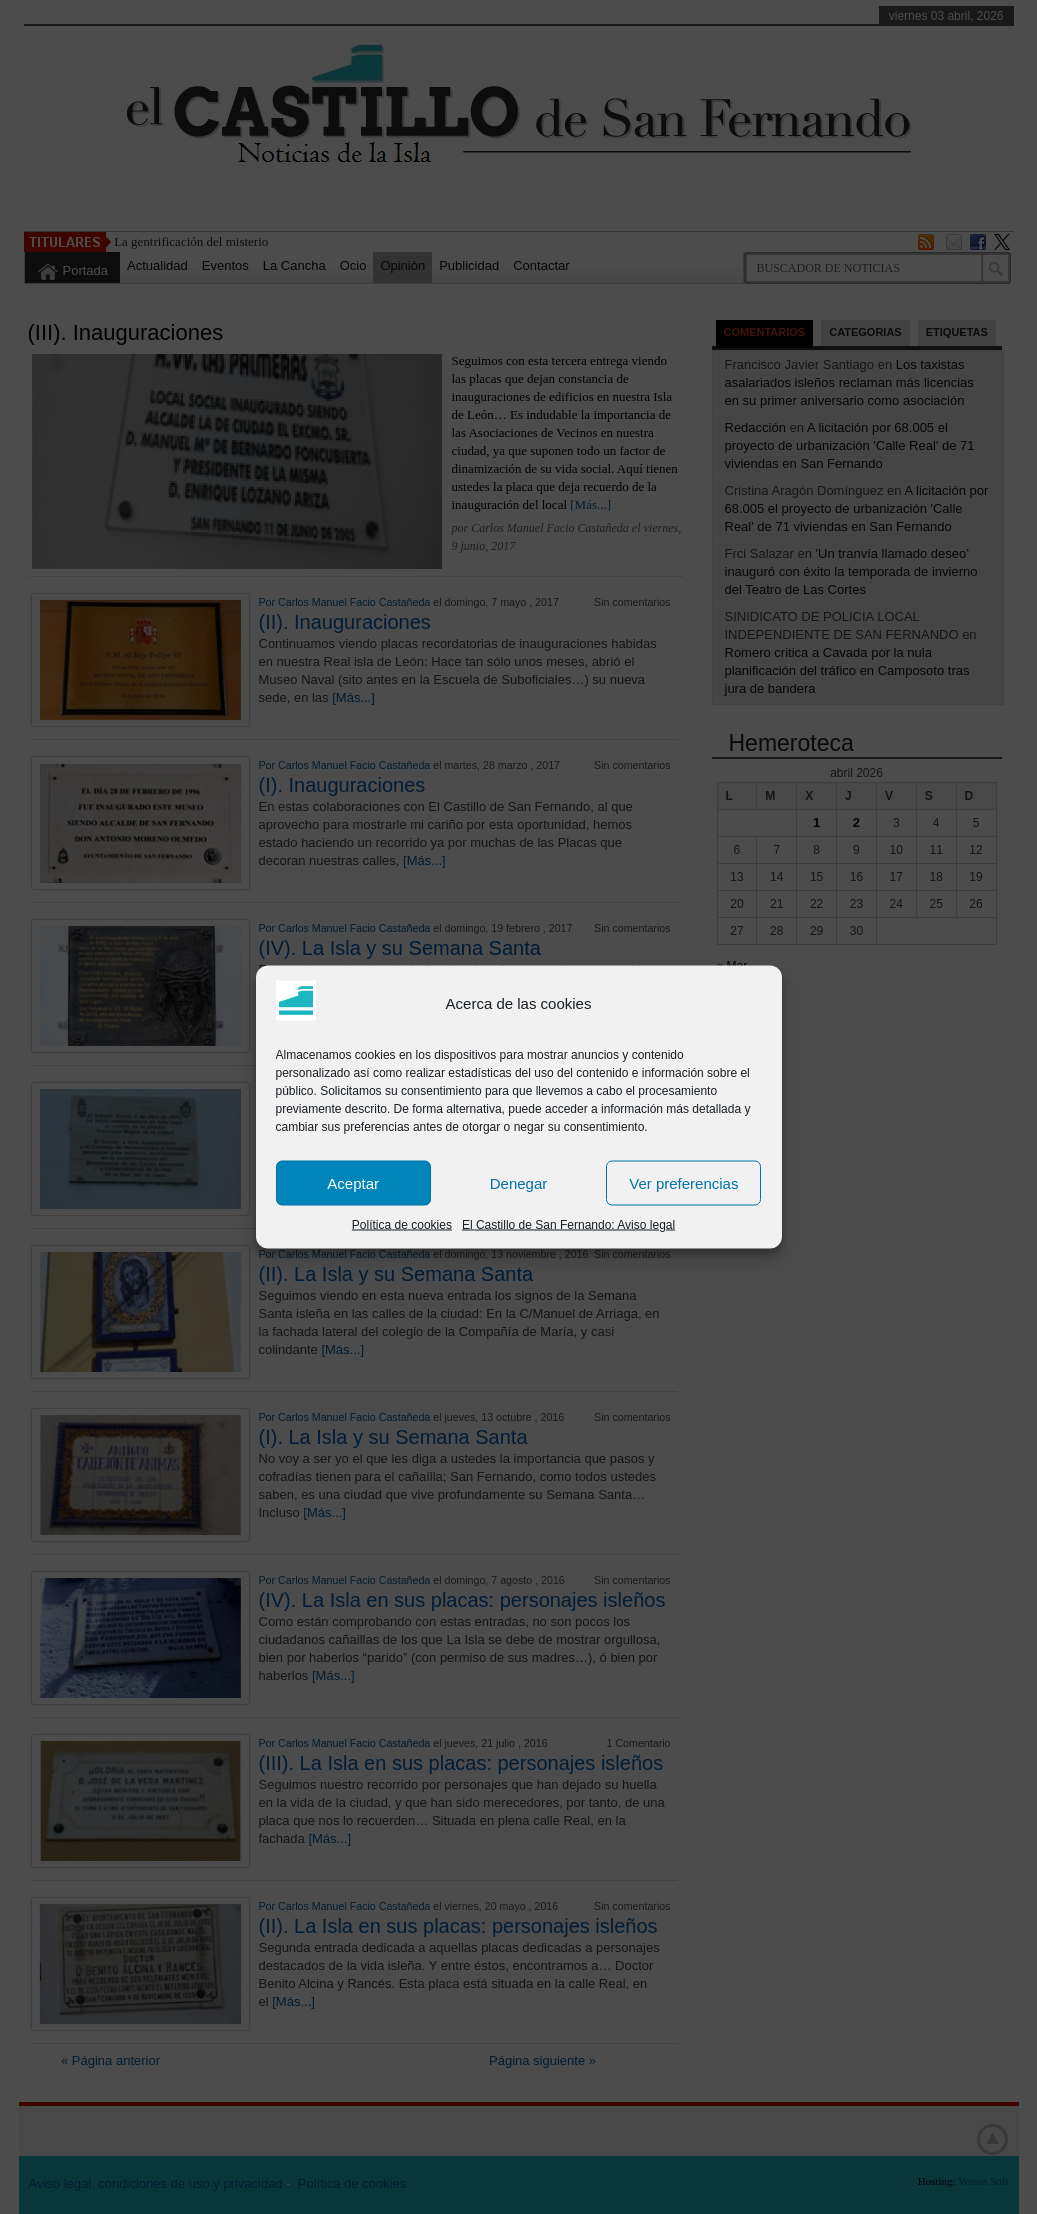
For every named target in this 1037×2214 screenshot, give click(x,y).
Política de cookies (402, 1225)
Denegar (519, 1182)
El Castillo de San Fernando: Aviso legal (568, 1225)
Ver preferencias (683, 1182)
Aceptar (353, 1182)
